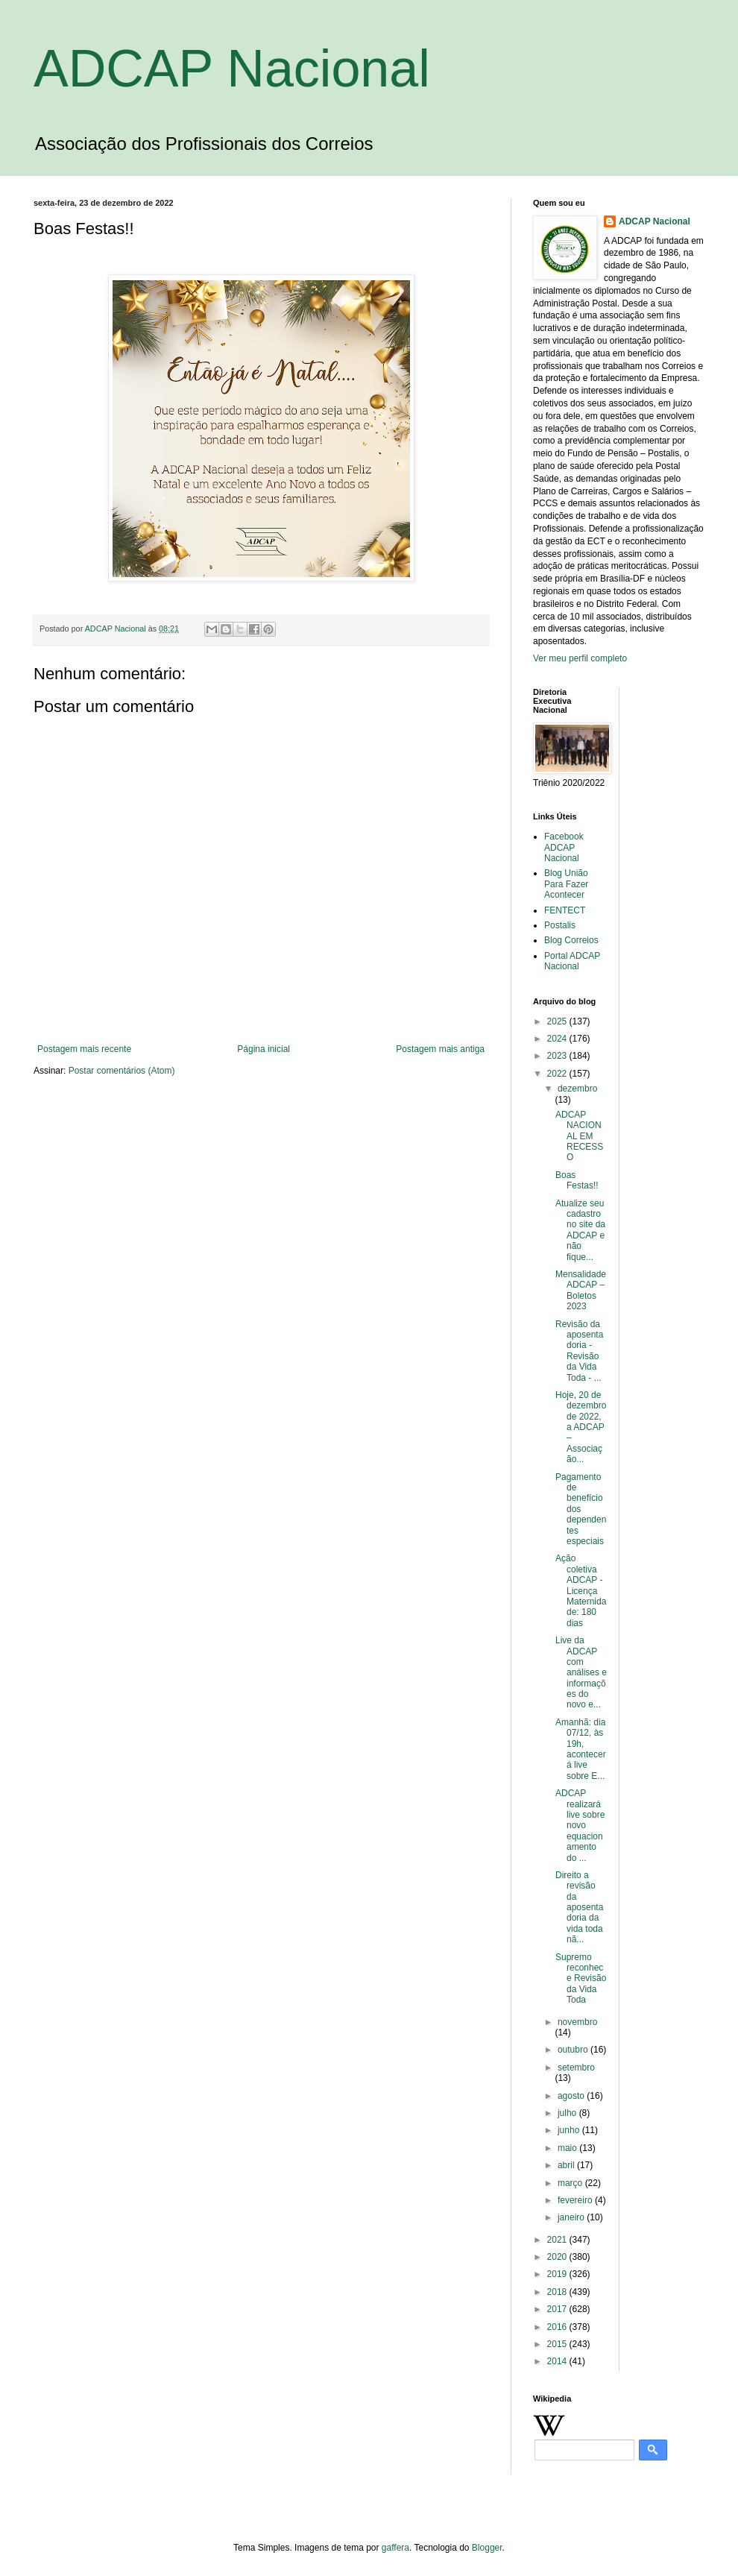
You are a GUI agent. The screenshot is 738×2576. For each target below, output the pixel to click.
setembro (576, 2067)
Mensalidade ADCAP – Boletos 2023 (580, 1290)
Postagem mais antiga (440, 1049)
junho (570, 2130)
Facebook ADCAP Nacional (564, 847)
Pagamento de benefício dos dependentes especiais (580, 1509)
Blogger (487, 2547)
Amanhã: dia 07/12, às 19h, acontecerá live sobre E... (580, 1749)
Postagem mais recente (84, 1049)
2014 (558, 2361)
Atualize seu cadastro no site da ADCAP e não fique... (580, 1230)
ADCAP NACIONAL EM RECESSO (579, 1136)
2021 (558, 2240)
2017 (558, 2309)
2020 (558, 2257)
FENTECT (564, 910)
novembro (577, 2022)
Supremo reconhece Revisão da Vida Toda (580, 1979)
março (571, 2183)
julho (568, 2113)
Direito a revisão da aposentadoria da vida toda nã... (579, 1907)
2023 (558, 1056)
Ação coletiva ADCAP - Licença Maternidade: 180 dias (580, 1590)
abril (567, 2165)
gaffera (395, 2547)
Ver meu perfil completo (580, 658)
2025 (558, 1021)
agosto (572, 2096)
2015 (558, 2344)
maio (568, 2148)
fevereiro (576, 2200)
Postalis (559, 925)
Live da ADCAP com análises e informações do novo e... (581, 1672)
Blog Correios (571, 940)
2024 (558, 1038)
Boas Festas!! (577, 1180)
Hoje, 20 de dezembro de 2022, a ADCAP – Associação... (580, 1427)
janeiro (572, 2217)
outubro (574, 2049)
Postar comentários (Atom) (122, 1070)
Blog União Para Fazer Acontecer (566, 884)
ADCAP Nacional (232, 69)
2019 (558, 2274)
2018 (558, 2292)
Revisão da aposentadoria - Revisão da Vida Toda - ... (579, 1351)
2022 (558, 1073)
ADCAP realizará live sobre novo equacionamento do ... (580, 1825)
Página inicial (263, 1049)
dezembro (577, 1088)
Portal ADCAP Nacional (572, 961)
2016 (558, 2327)
